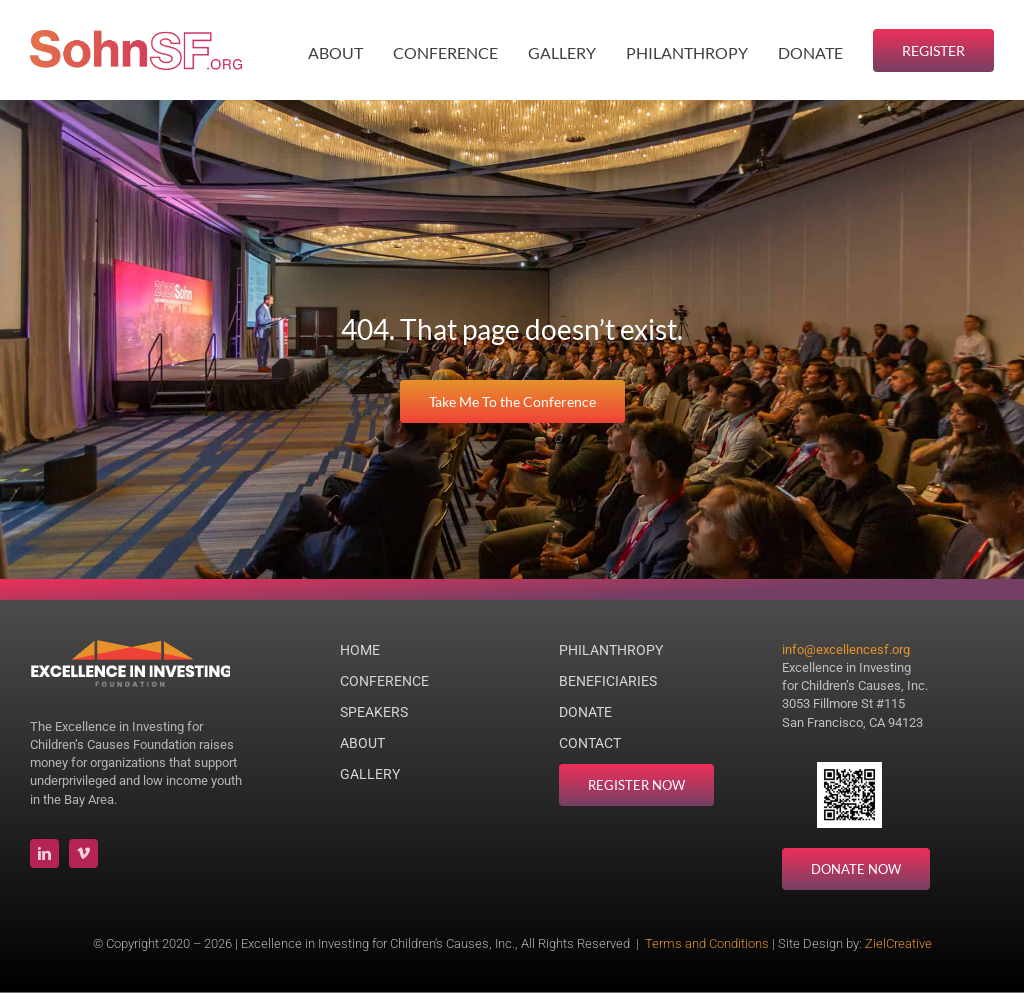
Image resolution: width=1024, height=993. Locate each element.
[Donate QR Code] (849, 770)
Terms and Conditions (707, 943)
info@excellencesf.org (846, 649)
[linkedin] (44, 853)
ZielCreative (898, 943)
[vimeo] (83, 853)
